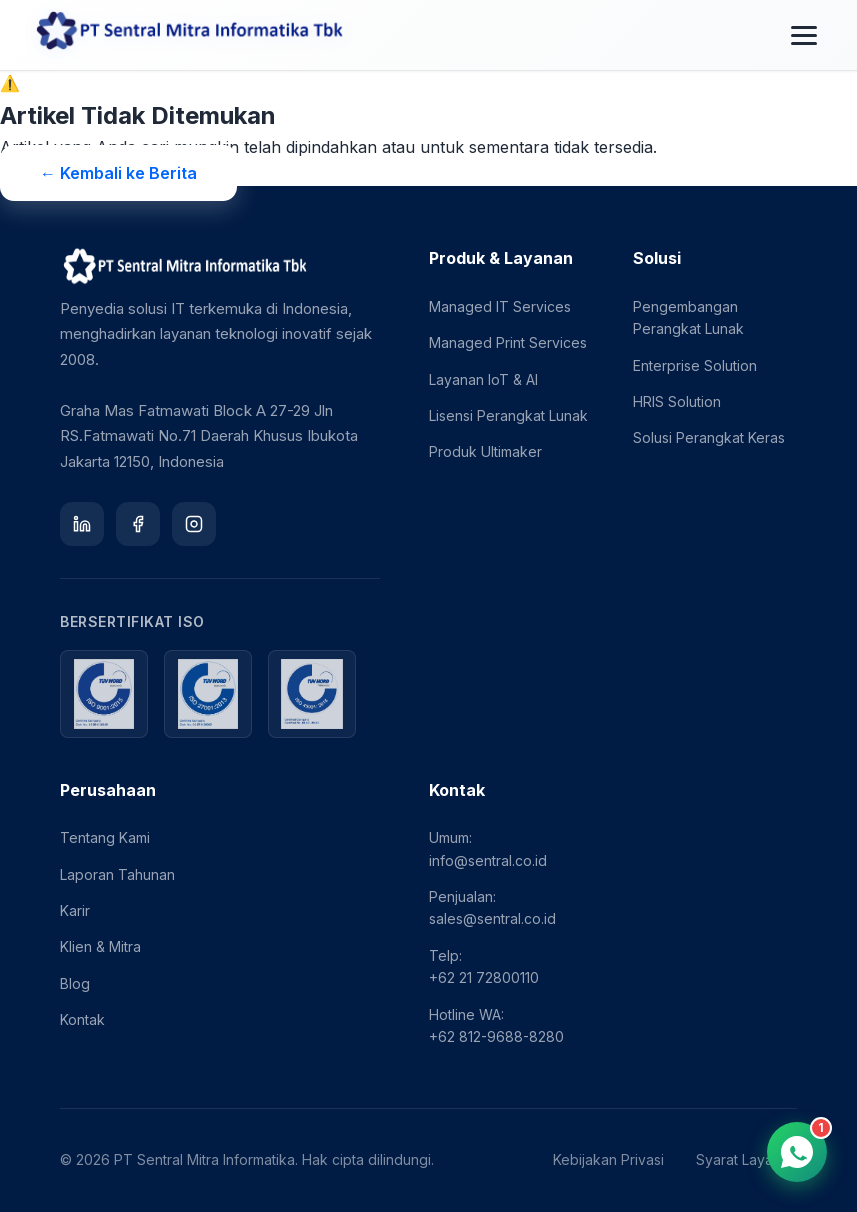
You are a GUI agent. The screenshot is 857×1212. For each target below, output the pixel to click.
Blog (75, 983)
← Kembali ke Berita (118, 173)
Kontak (82, 1019)
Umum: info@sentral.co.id (488, 848)
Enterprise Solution (695, 365)
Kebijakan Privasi (608, 1159)
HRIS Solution (677, 401)
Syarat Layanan (746, 1159)
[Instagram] (194, 524)
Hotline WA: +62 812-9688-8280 (496, 1025)
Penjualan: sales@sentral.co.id (492, 907)
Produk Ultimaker (485, 451)
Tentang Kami (105, 837)
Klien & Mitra (100, 946)
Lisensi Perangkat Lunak (508, 415)
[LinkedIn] (82, 524)
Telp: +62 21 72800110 (484, 966)
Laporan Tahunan (117, 874)
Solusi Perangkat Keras (709, 437)
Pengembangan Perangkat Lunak (688, 317)
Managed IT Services (500, 306)
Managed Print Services (508, 342)
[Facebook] (138, 524)
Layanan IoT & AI (483, 379)
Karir (75, 910)
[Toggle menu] (804, 35)
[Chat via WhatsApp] (797, 1152)
